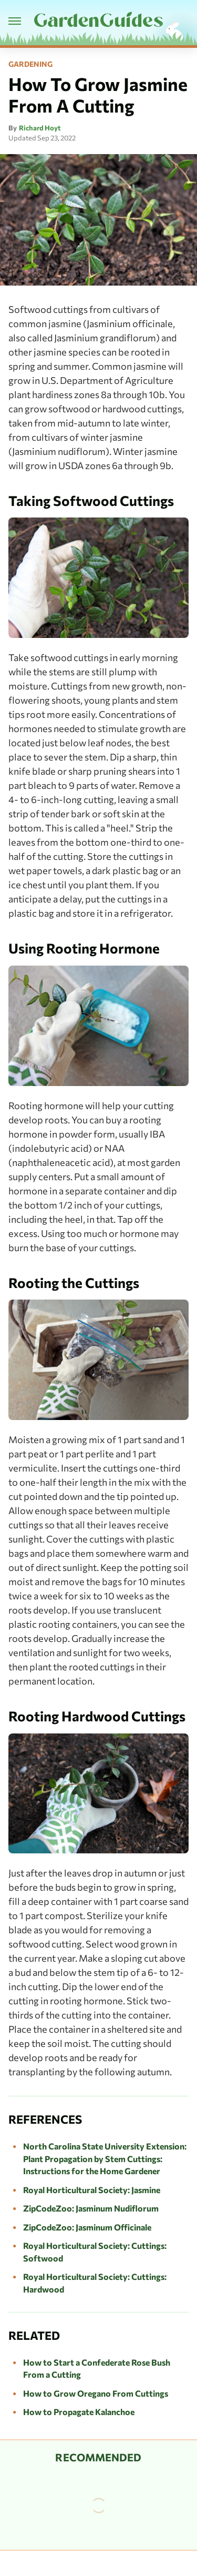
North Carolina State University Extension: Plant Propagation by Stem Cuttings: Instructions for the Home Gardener (104, 2158)
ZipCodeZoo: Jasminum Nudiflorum (91, 2208)
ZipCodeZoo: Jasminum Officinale (87, 2227)
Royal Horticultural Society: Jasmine (91, 2190)
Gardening (30, 64)
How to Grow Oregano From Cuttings (95, 2393)
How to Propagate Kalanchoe (78, 2412)
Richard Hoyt (40, 128)
